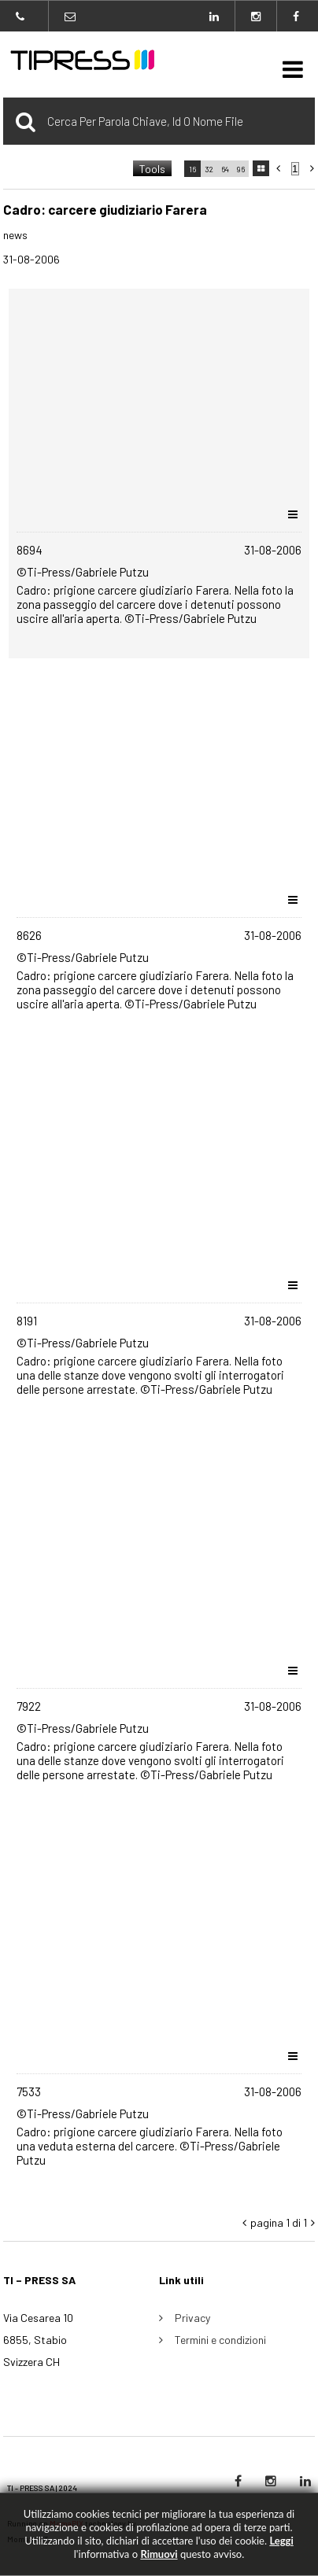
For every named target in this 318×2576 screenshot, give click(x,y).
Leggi (281, 2540)
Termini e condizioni (220, 2339)
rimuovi (158, 2554)
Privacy (192, 2317)
